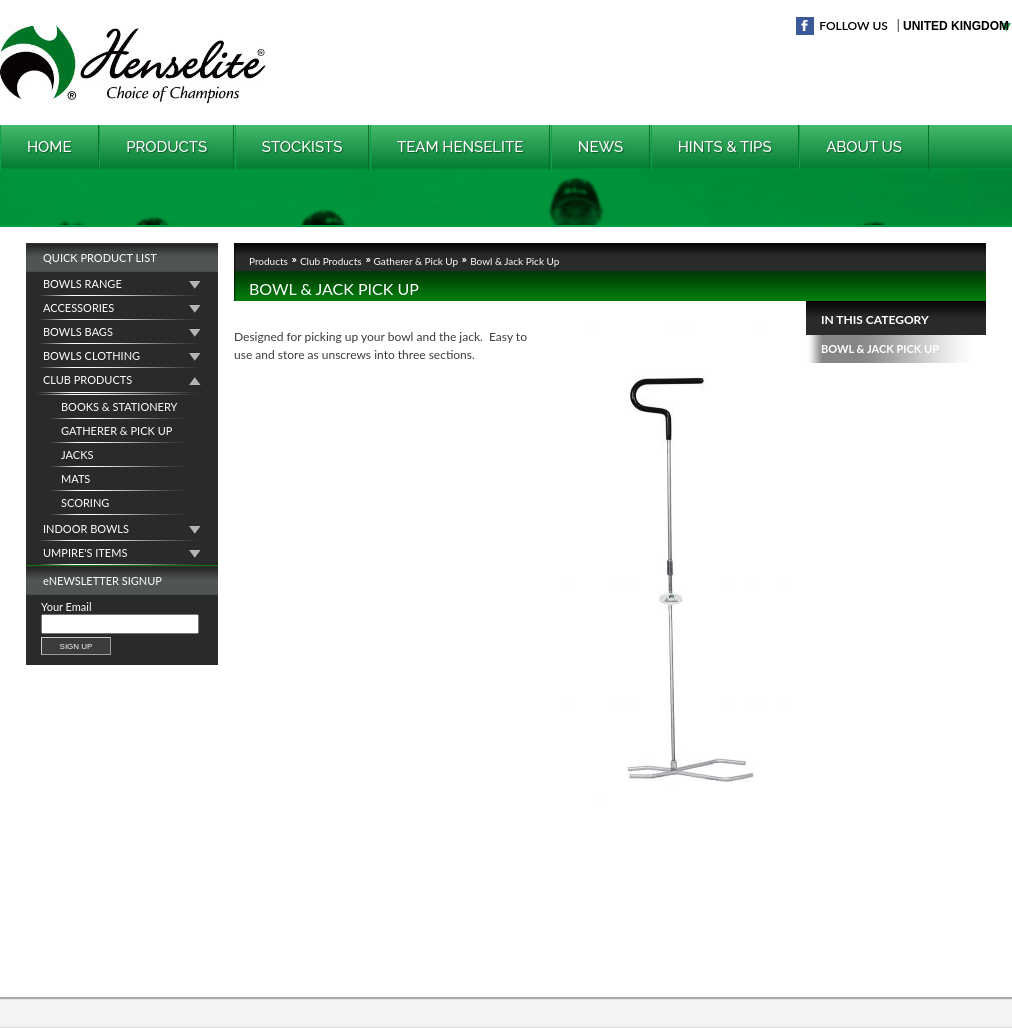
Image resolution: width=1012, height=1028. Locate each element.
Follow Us (853, 25)
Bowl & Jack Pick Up (880, 348)
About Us (864, 147)
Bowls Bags (78, 331)
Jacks (77, 454)
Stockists (302, 147)
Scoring (85, 502)
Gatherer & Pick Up (116, 430)
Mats (75, 478)
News (600, 147)
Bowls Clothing (91, 355)
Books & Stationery (119, 406)
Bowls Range (82, 283)
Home (49, 147)
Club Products (87, 379)
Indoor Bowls (86, 528)
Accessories (78, 307)
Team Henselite (460, 147)
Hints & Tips (725, 147)
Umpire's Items (85, 552)
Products (166, 147)
